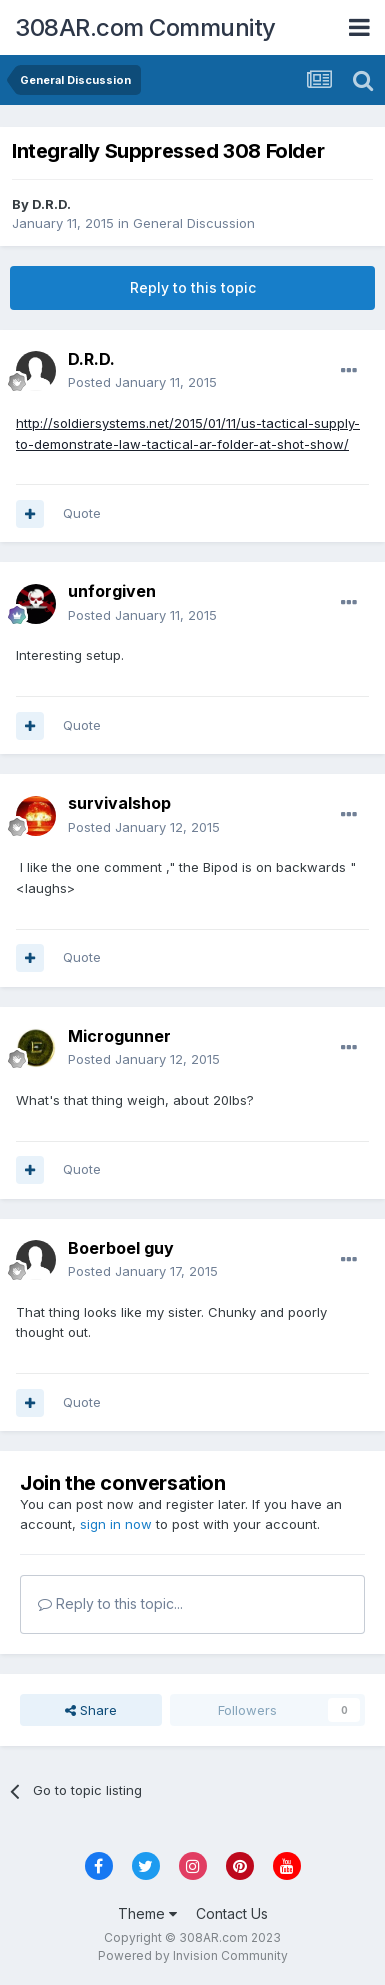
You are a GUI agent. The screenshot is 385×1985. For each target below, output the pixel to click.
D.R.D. (51, 204)
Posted (142, 382)
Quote (82, 513)
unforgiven (112, 591)
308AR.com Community (145, 27)
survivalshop (119, 803)
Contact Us (232, 1913)
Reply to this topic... (110, 1603)
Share (91, 1710)
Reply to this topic (193, 287)
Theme (147, 1913)
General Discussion (194, 223)
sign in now (116, 1524)
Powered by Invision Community (193, 1955)
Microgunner (119, 1036)
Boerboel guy (121, 1248)
